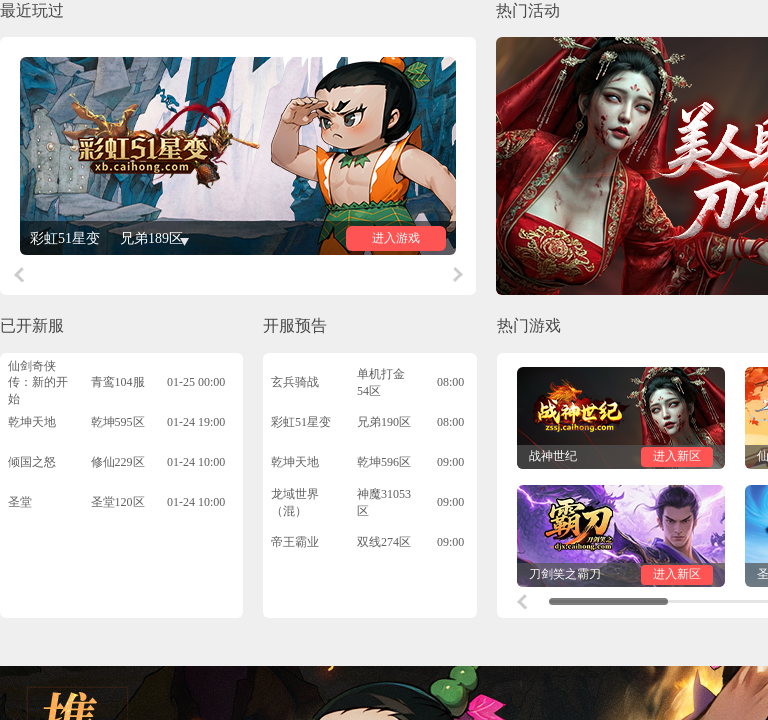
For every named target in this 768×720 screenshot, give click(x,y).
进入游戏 (396, 238)
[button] (19, 274)
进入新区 (677, 456)
